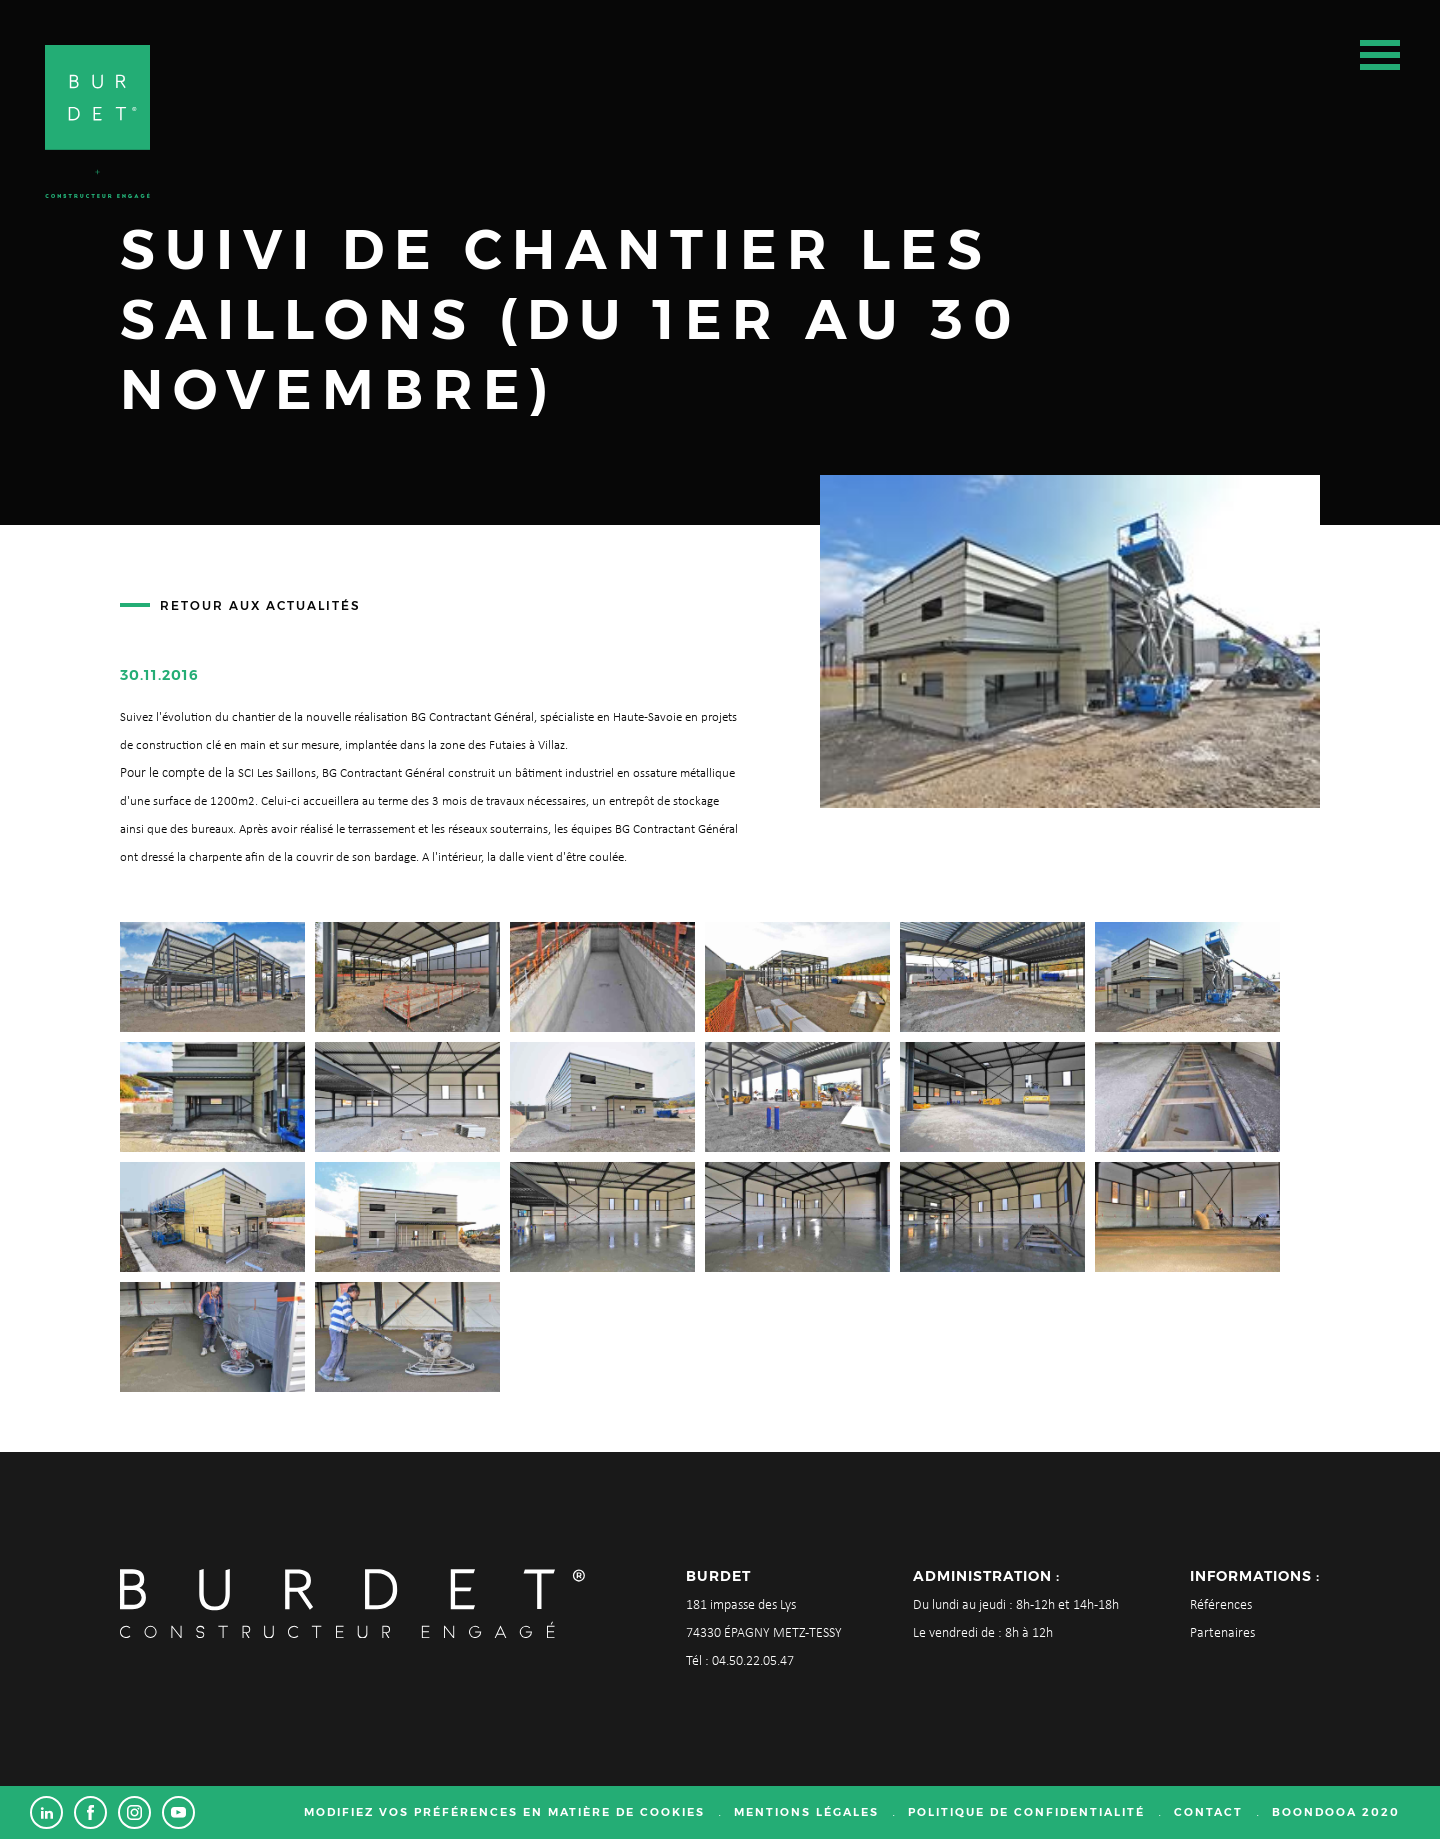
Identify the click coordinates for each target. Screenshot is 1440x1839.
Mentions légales (806, 1812)
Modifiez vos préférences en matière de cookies (504, 1812)
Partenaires (1222, 1633)
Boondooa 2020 (1336, 1812)
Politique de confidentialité (1026, 1812)
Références (1221, 1605)
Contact (1208, 1812)
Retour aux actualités (260, 605)
